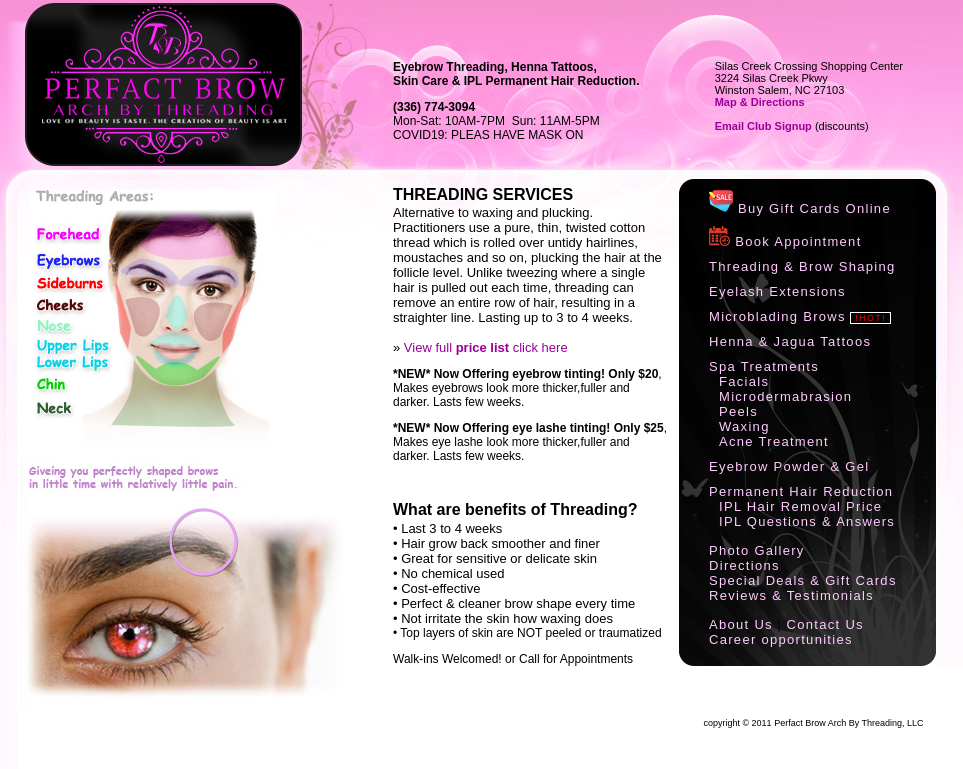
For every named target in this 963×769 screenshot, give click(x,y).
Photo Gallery (757, 550)
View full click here (486, 347)
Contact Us (825, 624)
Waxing (744, 426)
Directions (744, 565)
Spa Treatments (764, 366)
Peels (738, 411)
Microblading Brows (777, 316)
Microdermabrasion (785, 396)
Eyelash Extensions (777, 291)
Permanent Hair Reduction (801, 491)
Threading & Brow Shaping (802, 266)
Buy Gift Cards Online (800, 208)
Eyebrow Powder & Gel (789, 466)
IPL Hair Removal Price (800, 506)
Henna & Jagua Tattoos (790, 341)
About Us (741, 624)
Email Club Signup (763, 126)
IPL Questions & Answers (807, 521)
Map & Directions (760, 102)
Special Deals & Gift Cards (803, 580)
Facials (744, 381)
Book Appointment (785, 241)
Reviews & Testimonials (791, 595)
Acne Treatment (774, 441)
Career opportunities (781, 639)
